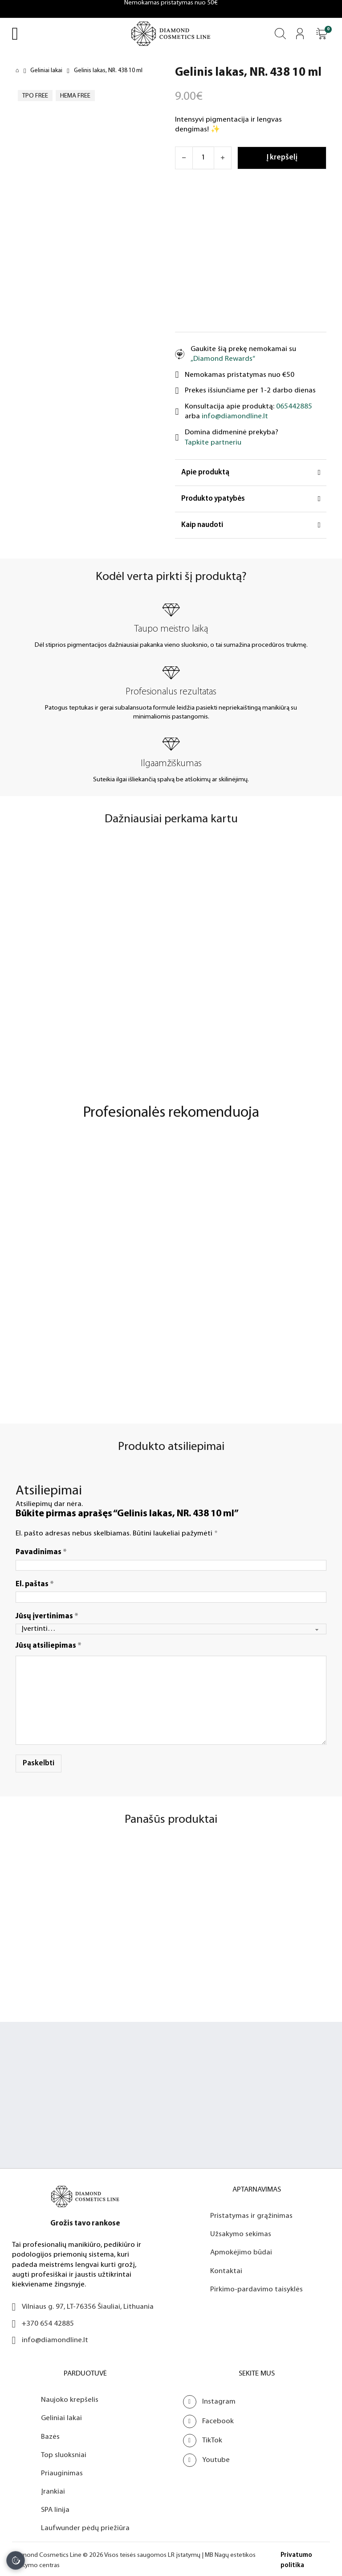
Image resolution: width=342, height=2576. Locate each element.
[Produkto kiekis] (203, 158)
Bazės (50, 2433)
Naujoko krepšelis (69, 2397)
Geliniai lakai (46, 70)
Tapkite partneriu (213, 442)
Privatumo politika (296, 2557)
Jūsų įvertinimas (47, 1613)
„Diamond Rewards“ (223, 359)
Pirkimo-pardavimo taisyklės (256, 2286)
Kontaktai (226, 2268)
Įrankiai (53, 2488)
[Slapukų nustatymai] (15, 2560)
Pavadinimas (41, 1549)
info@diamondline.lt (235, 416)
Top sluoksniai (63, 2452)
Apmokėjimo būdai (241, 2249)
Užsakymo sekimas (240, 2231)
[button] (322, 33)
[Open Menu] (15, 34)
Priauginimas (62, 2470)
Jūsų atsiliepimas (48, 1643)
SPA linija (55, 2507)
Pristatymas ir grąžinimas (251, 2213)
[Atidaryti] (322, 33)
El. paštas (35, 1581)
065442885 (294, 406)
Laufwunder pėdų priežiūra (85, 2525)
